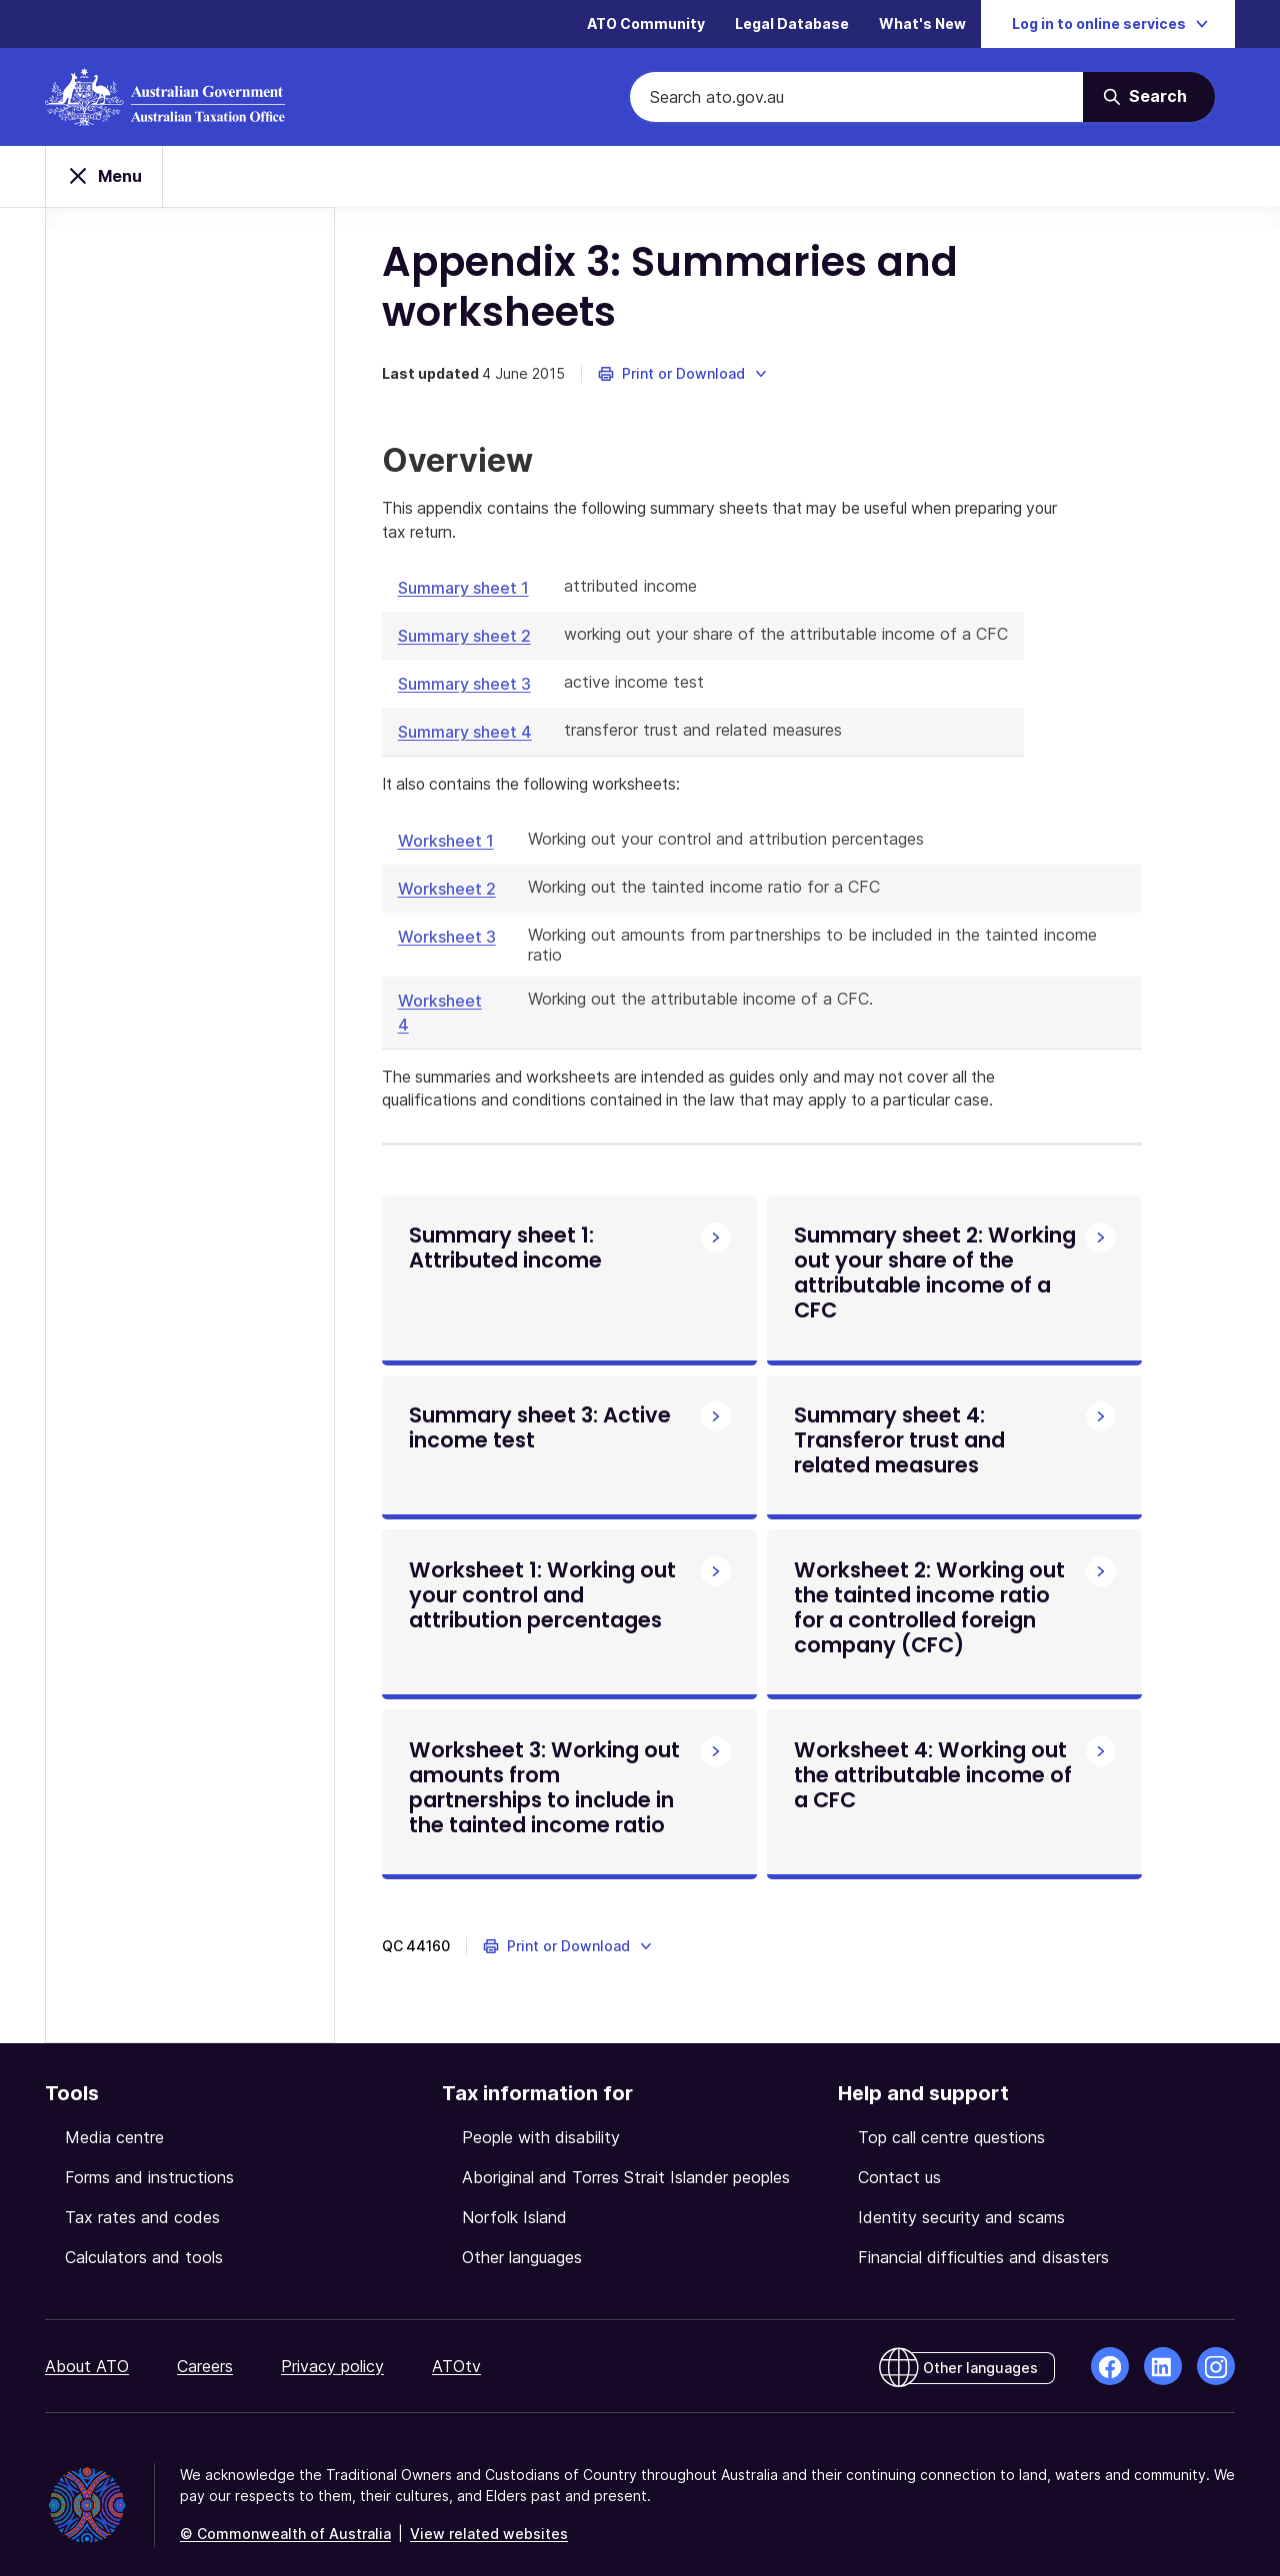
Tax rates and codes (142, 2196)
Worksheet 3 (450, 894)
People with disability (541, 2116)
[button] (686, 330)
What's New (922, 24)
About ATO (87, 2345)
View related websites (489, 2512)
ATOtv (456, 2345)
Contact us (899, 2156)
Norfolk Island (514, 2196)
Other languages (522, 2236)
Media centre (114, 2116)
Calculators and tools (144, 2236)
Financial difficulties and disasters (983, 2236)
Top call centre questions (951, 2116)
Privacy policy (332, 2345)
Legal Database (792, 24)
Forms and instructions (149, 2156)
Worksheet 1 (449, 798)
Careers (205, 2345)
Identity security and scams (961, 2196)
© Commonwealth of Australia (285, 2512)
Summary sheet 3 (467, 641)
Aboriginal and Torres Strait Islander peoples (626, 2156)
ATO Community (646, 24)
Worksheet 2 (450, 846)
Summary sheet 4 (468, 689)
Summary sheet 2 (467, 593)
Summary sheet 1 (466, 545)
